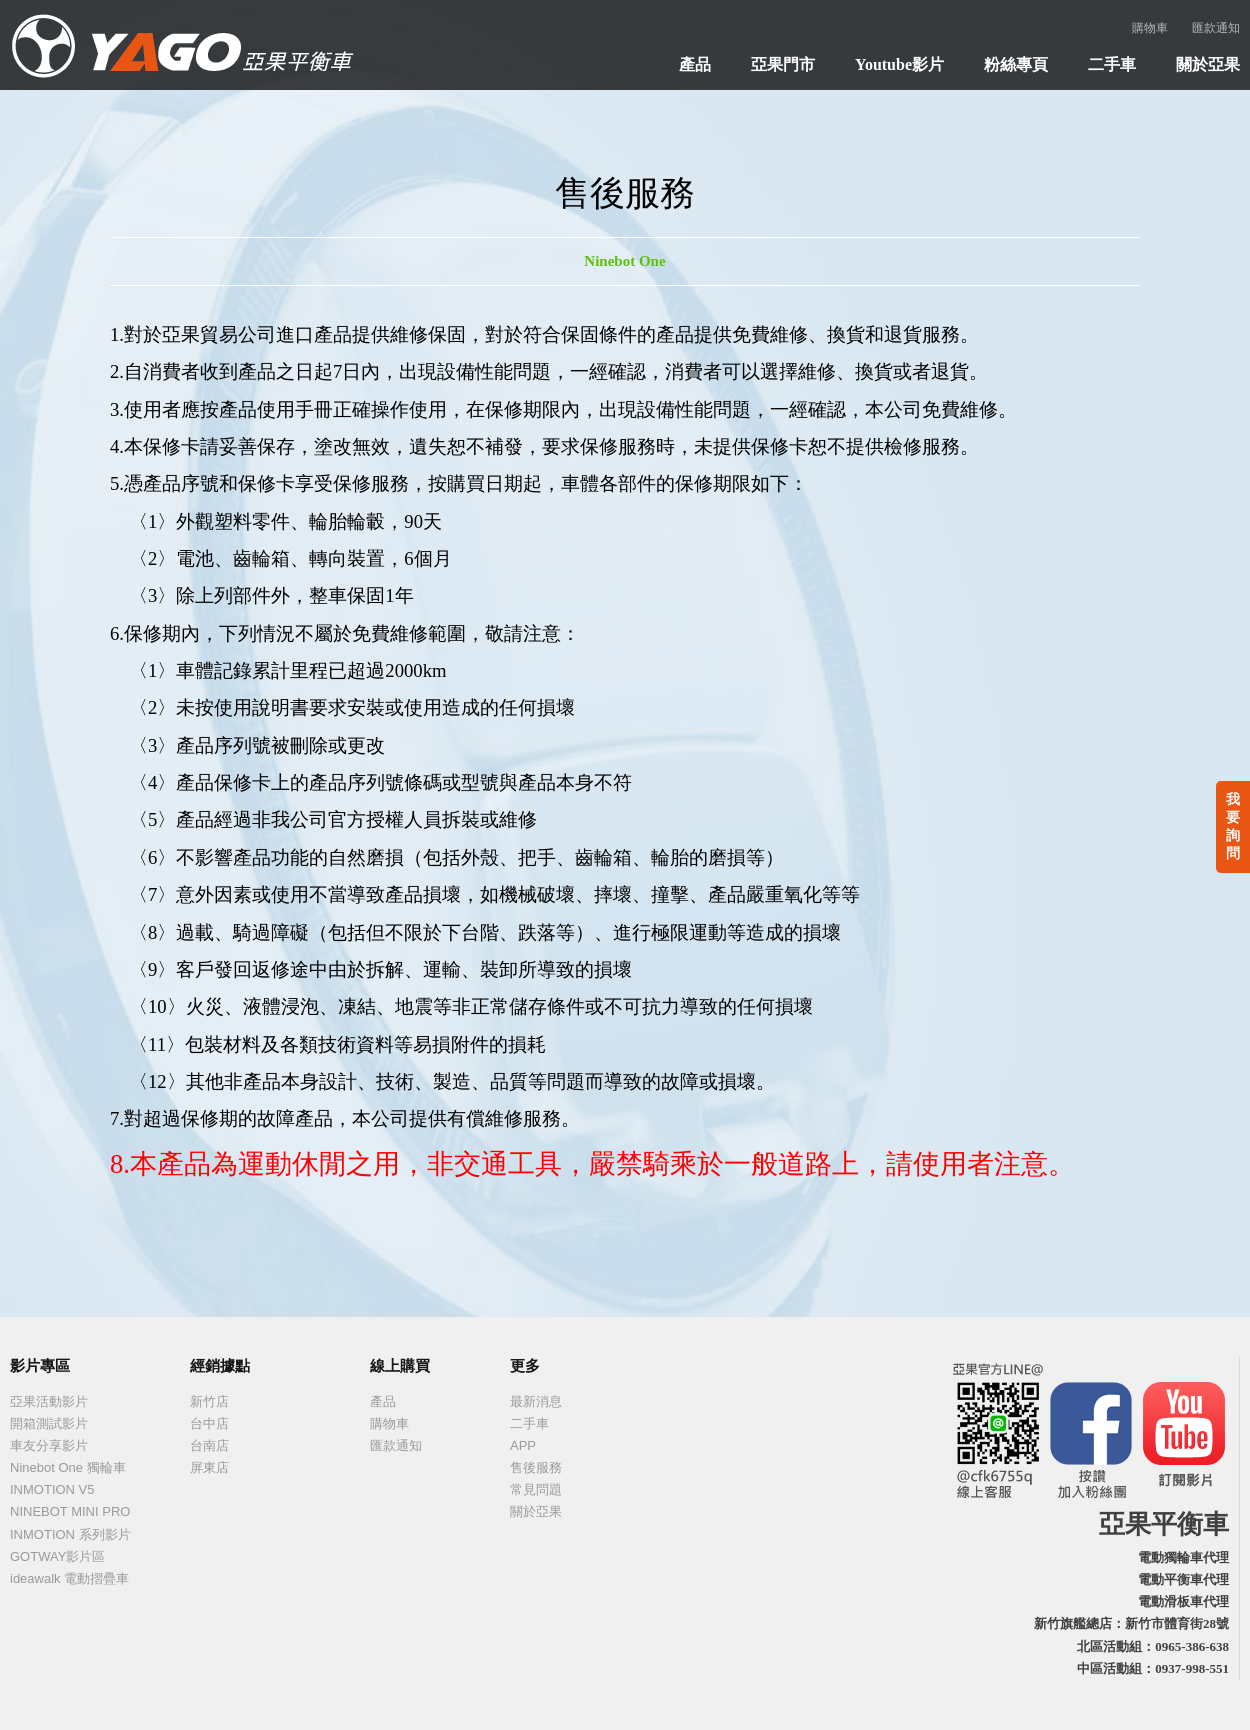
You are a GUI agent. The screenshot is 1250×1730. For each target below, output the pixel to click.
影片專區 (40, 1366)
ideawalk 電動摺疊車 (69, 1578)
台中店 (209, 1423)
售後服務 (536, 1467)
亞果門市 (783, 64)
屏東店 (209, 1467)
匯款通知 (1216, 28)
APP (523, 1445)
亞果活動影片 (49, 1401)
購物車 (1150, 28)
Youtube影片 (899, 64)
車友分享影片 (49, 1445)
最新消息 (536, 1401)
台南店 (209, 1445)
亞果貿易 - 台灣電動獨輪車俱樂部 (180, 45)
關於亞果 (1208, 64)
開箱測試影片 (49, 1423)
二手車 (1112, 64)
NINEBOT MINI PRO (70, 1511)
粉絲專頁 (1016, 64)
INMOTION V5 (52, 1489)
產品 (695, 64)
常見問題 (536, 1489)
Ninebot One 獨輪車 (68, 1467)
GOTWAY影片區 (57, 1556)
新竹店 (209, 1401)
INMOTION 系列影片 (70, 1534)
